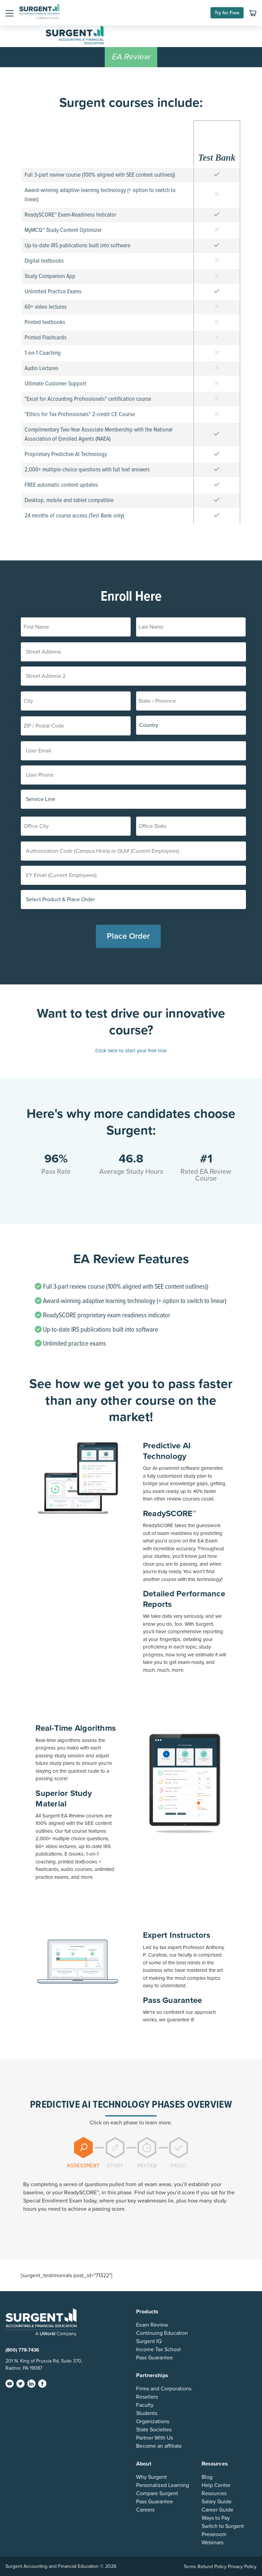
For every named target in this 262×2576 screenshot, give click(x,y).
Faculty (145, 2405)
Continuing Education (162, 2333)
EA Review (131, 57)
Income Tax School (158, 2349)
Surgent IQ (149, 2341)
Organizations (152, 2421)
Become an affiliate (159, 2446)
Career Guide (217, 2509)
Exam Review (152, 2325)
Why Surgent (151, 2477)
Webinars (212, 2542)
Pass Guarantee (154, 2357)
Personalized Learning (162, 2485)
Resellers (147, 2397)
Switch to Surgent (223, 2526)
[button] (9, 13)
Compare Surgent (157, 2493)
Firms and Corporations (163, 2388)
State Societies (154, 2429)
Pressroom (214, 2534)
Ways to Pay (216, 2518)
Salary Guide (217, 2501)
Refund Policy (212, 2567)
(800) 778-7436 (22, 2350)
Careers (145, 2509)
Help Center (216, 2485)
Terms (190, 2567)
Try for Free (227, 13)
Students (146, 2413)
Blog (207, 2477)
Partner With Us (154, 2437)
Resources (214, 2493)
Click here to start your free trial (131, 1051)
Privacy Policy (242, 2567)
